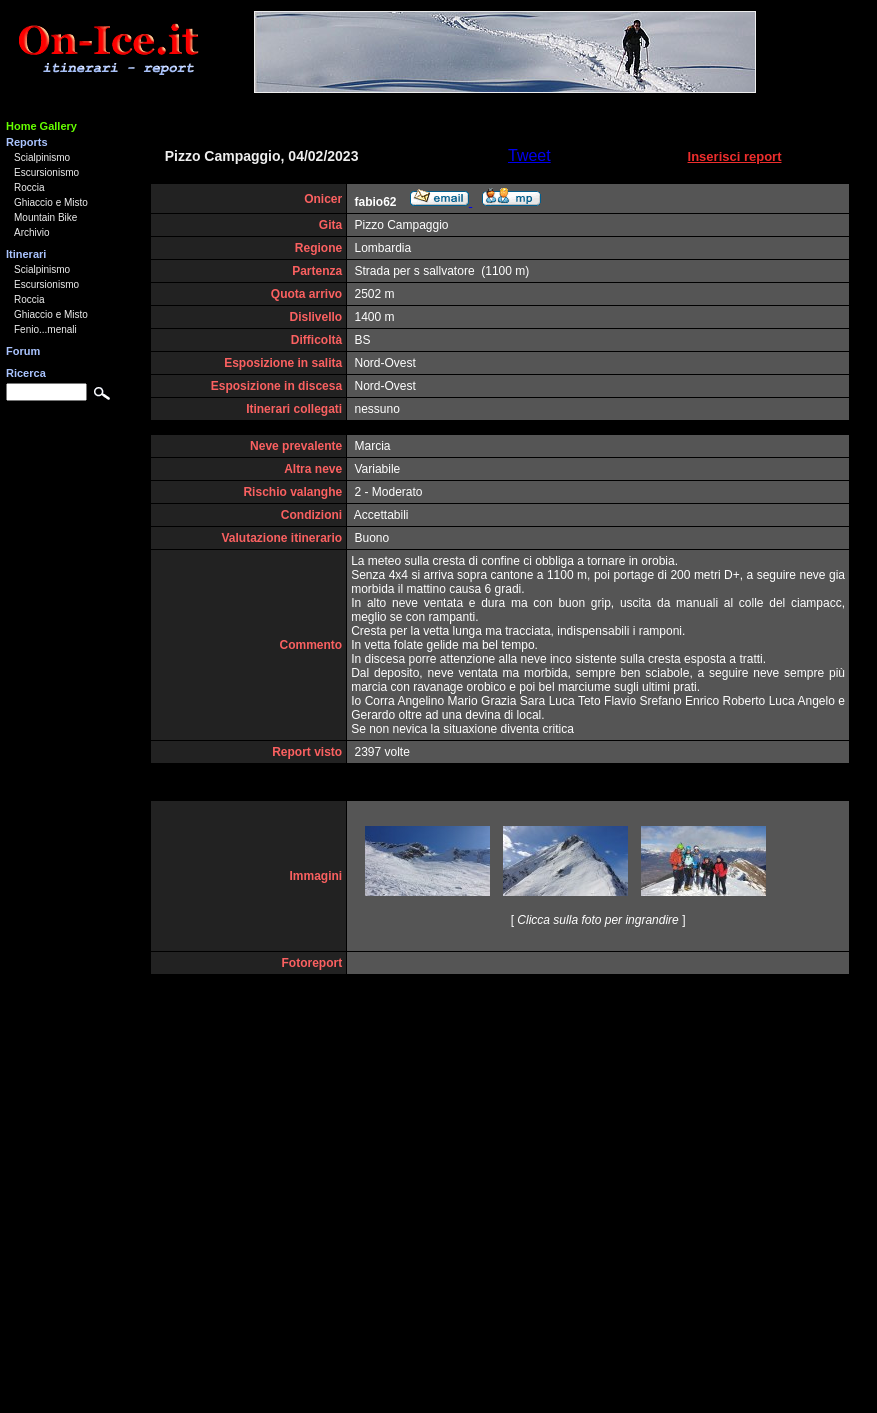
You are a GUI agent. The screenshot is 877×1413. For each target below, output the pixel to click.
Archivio (32, 232)
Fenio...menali (45, 329)
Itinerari (26, 254)
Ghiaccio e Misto (51, 202)
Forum (23, 351)
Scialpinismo (42, 157)
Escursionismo (46, 172)
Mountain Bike (45, 217)
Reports (27, 142)
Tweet (529, 155)
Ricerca (26, 373)
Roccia (29, 187)
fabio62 (376, 202)
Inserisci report (735, 156)
